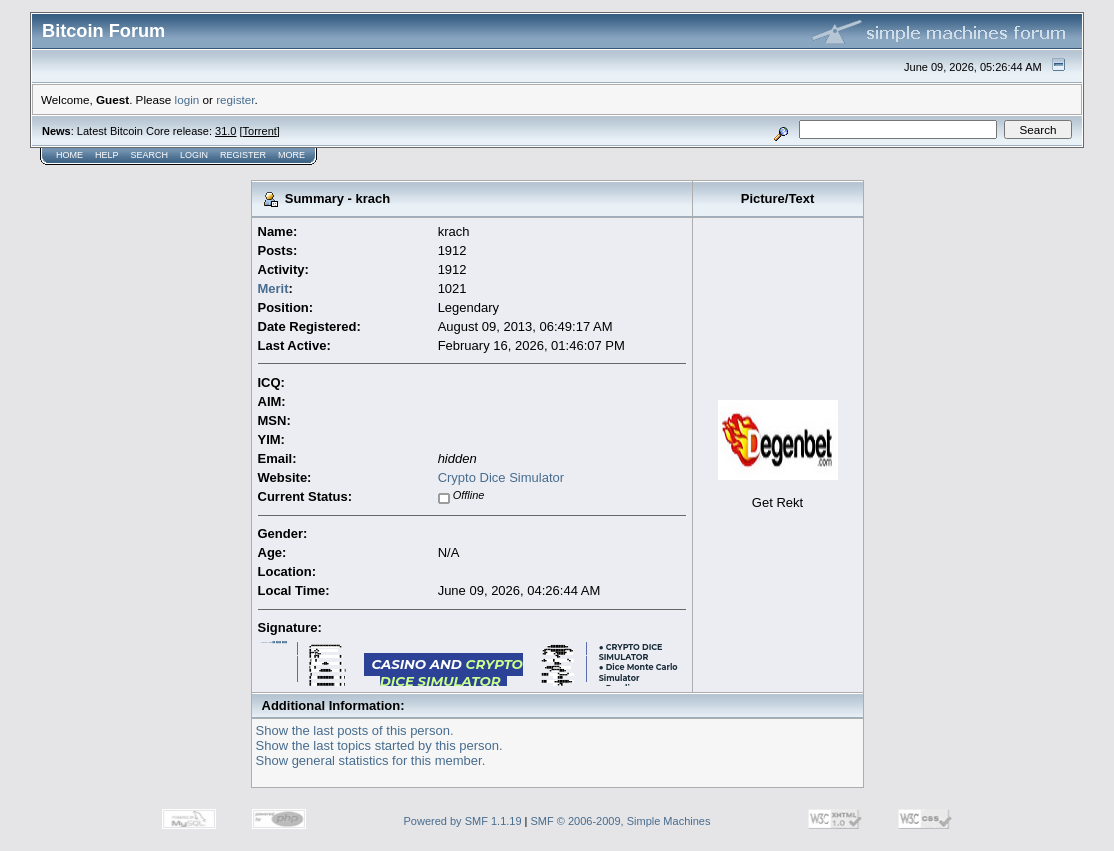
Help (107, 155)
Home (69, 155)
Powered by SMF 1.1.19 (463, 821)
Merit (273, 288)
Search (150, 155)
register (235, 99)
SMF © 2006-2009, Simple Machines (621, 821)
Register (243, 155)
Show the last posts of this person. (355, 730)
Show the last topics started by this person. (379, 745)
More (291, 155)
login (187, 99)
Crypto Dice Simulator (501, 477)
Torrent (260, 131)
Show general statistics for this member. (371, 760)
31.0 (225, 131)
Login (194, 155)
